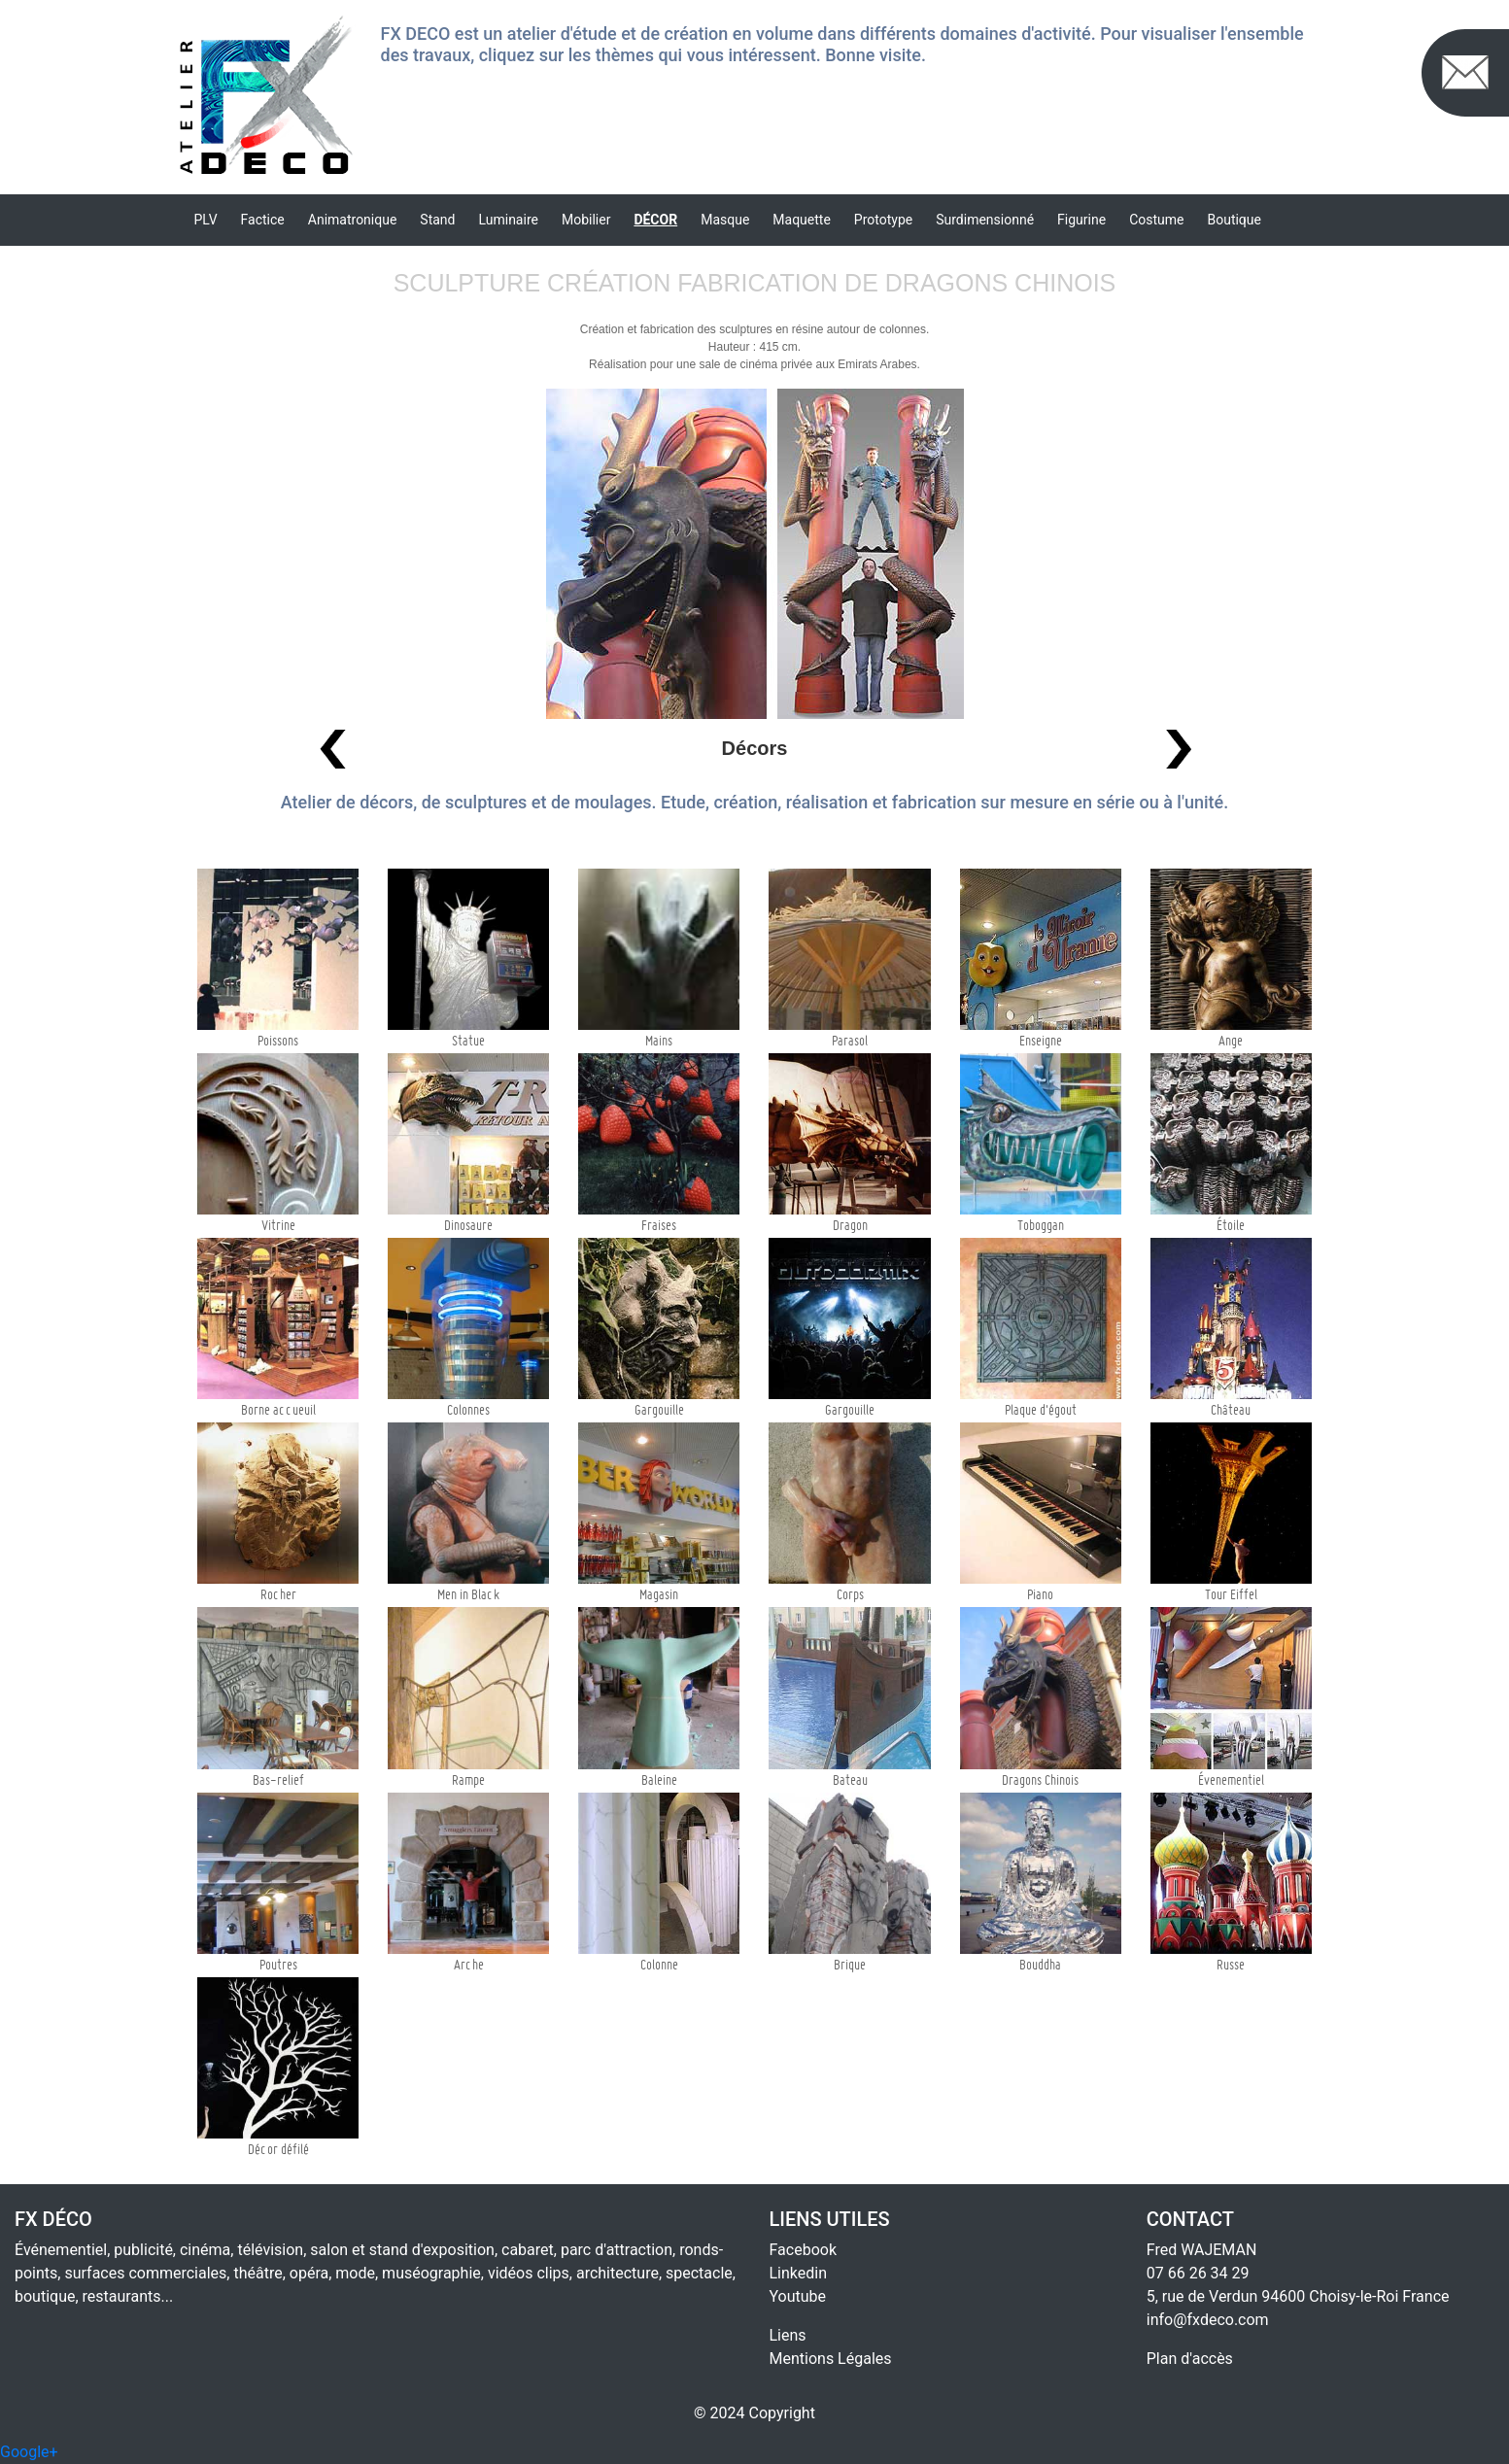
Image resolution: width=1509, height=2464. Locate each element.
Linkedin (799, 2273)
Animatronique (352, 219)
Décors (755, 748)
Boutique (1234, 219)
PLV (206, 219)
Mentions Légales (831, 2358)
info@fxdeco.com (1208, 2319)
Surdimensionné (985, 219)
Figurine (1081, 219)
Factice (263, 219)
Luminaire (508, 219)
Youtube (798, 2296)
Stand (437, 219)
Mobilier (586, 219)
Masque (725, 219)
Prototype (883, 219)
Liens (788, 2335)
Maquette (801, 219)
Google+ (29, 2452)
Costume (1156, 219)
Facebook (803, 2250)
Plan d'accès (1190, 2358)
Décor (655, 219)
